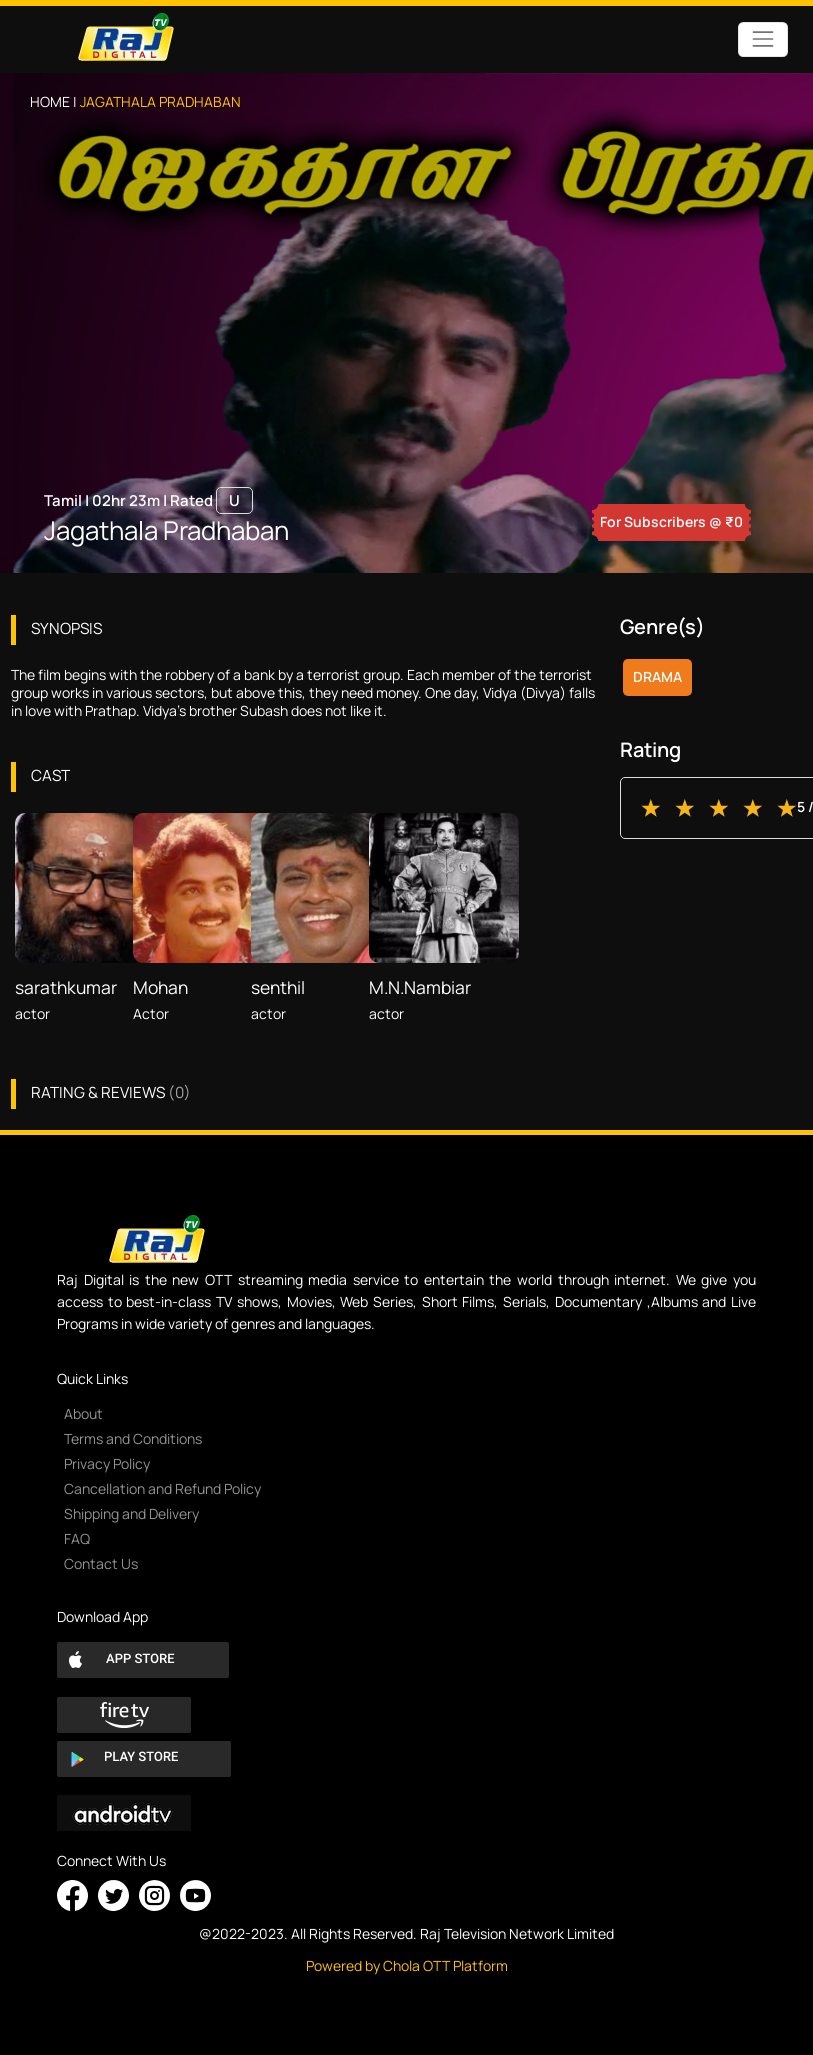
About (83, 1413)
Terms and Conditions (133, 1438)
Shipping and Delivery (131, 1513)
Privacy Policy (107, 1463)
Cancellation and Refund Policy (162, 1488)
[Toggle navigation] (762, 39)
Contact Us (101, 1563)
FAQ (77, 1538)
